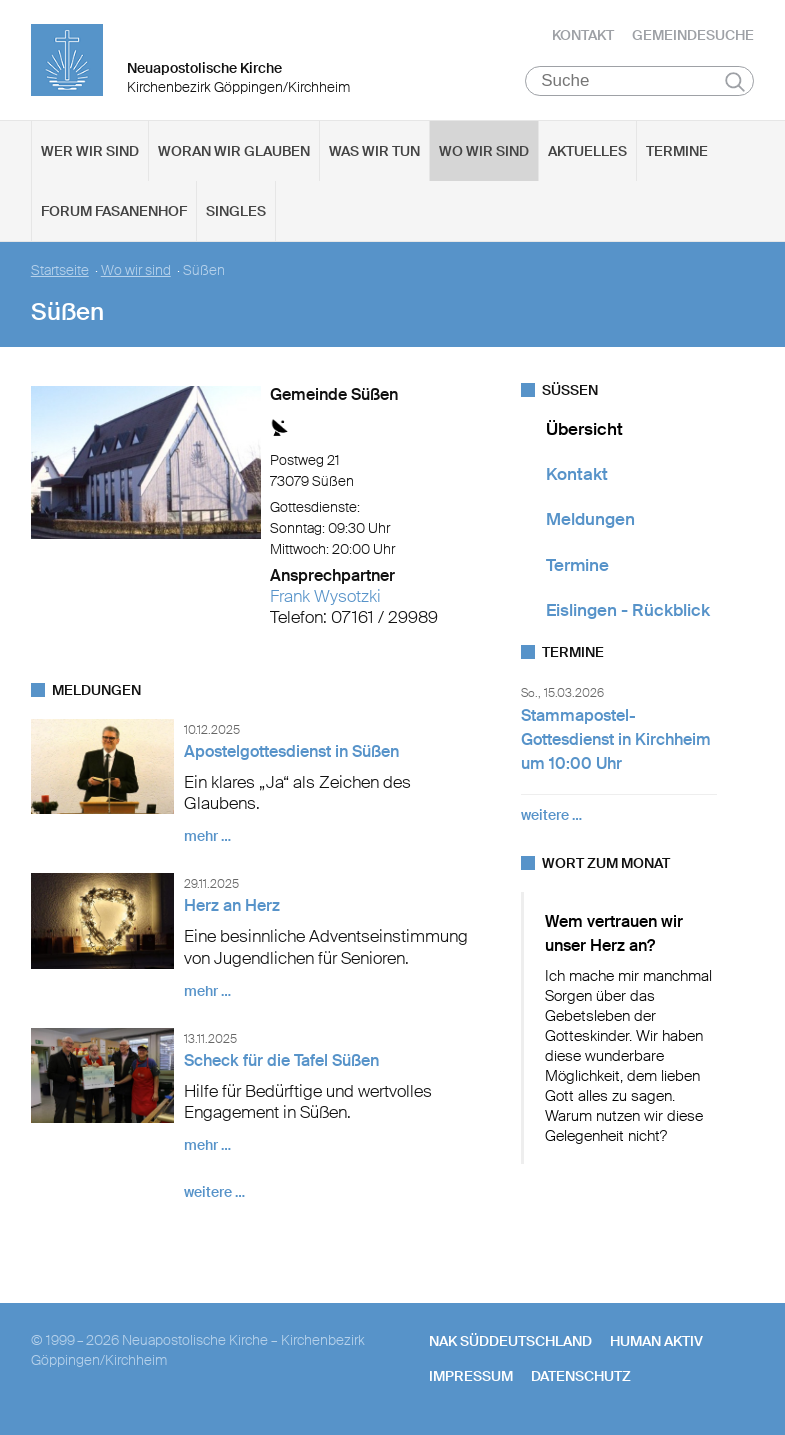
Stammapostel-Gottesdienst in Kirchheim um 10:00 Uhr (616, 740)
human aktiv (656, 1342)
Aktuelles (587, 151)
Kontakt (583, 35)
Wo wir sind (484, 151)
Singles (236, 211)
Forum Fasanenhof (114, 211)
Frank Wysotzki (325, 596)
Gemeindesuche (693, 35)
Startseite (60, 270)
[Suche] (639, 81)
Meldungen (590, 520)
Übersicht (584, 429)
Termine (677, 151)
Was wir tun (374, 151)
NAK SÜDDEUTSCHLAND (510, 1342)
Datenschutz (581, 1376)
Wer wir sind (90, 151)
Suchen (735, 82)
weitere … (214, 1193)
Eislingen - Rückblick (628, 610)
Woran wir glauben (234, 151)
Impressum (471, 1376)
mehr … (207, 837)
